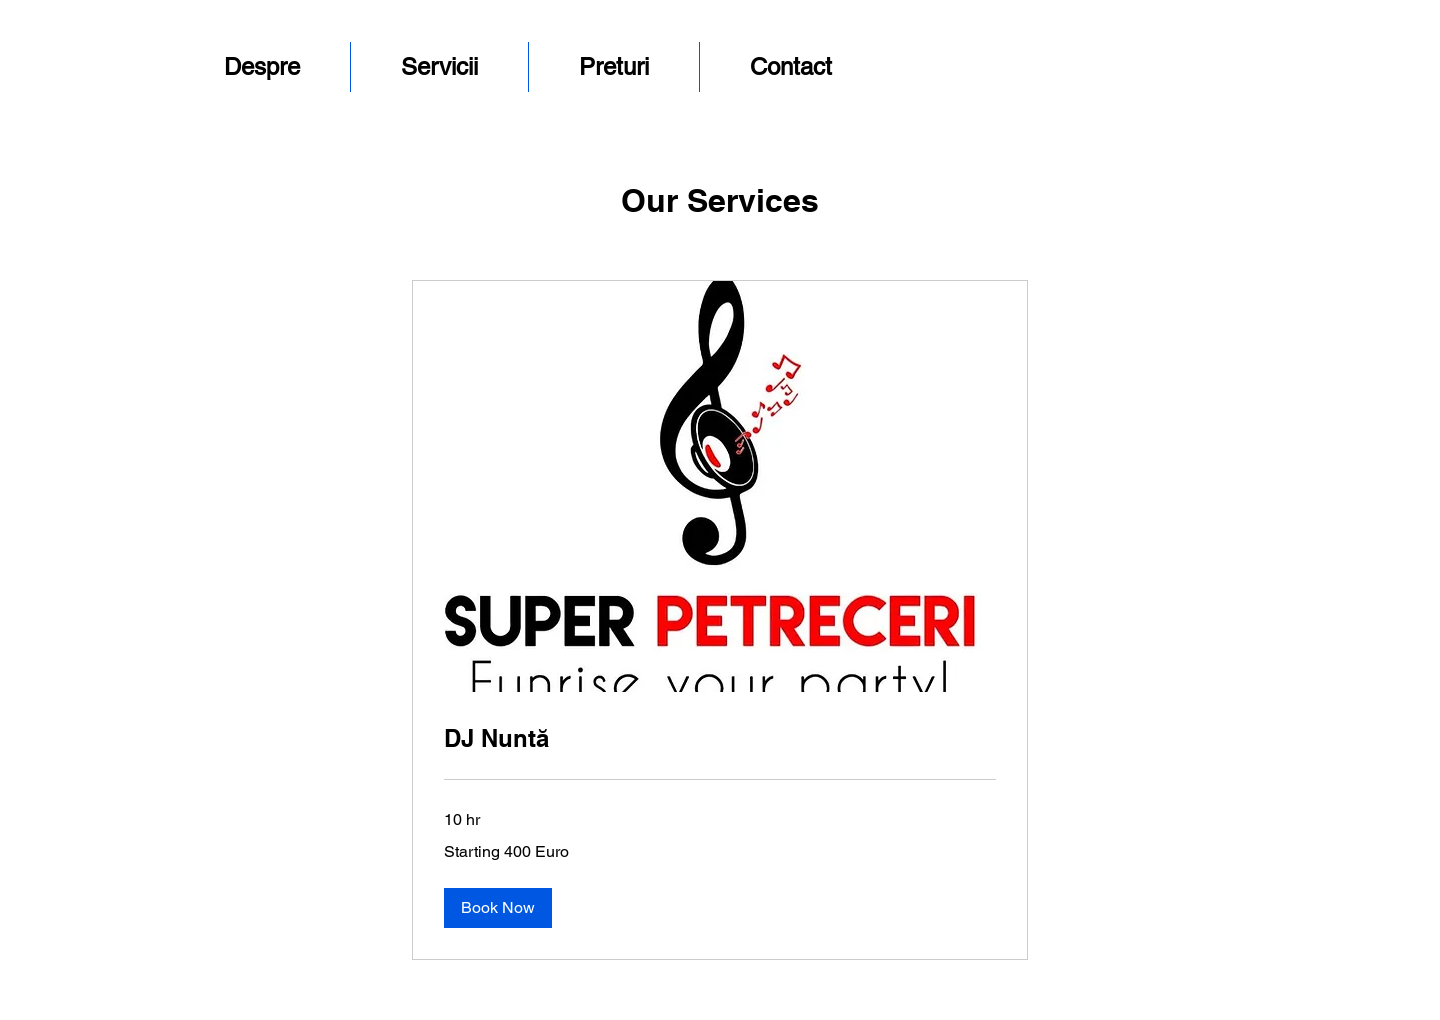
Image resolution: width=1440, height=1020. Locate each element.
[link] (720, 739)
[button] (498, 908)
